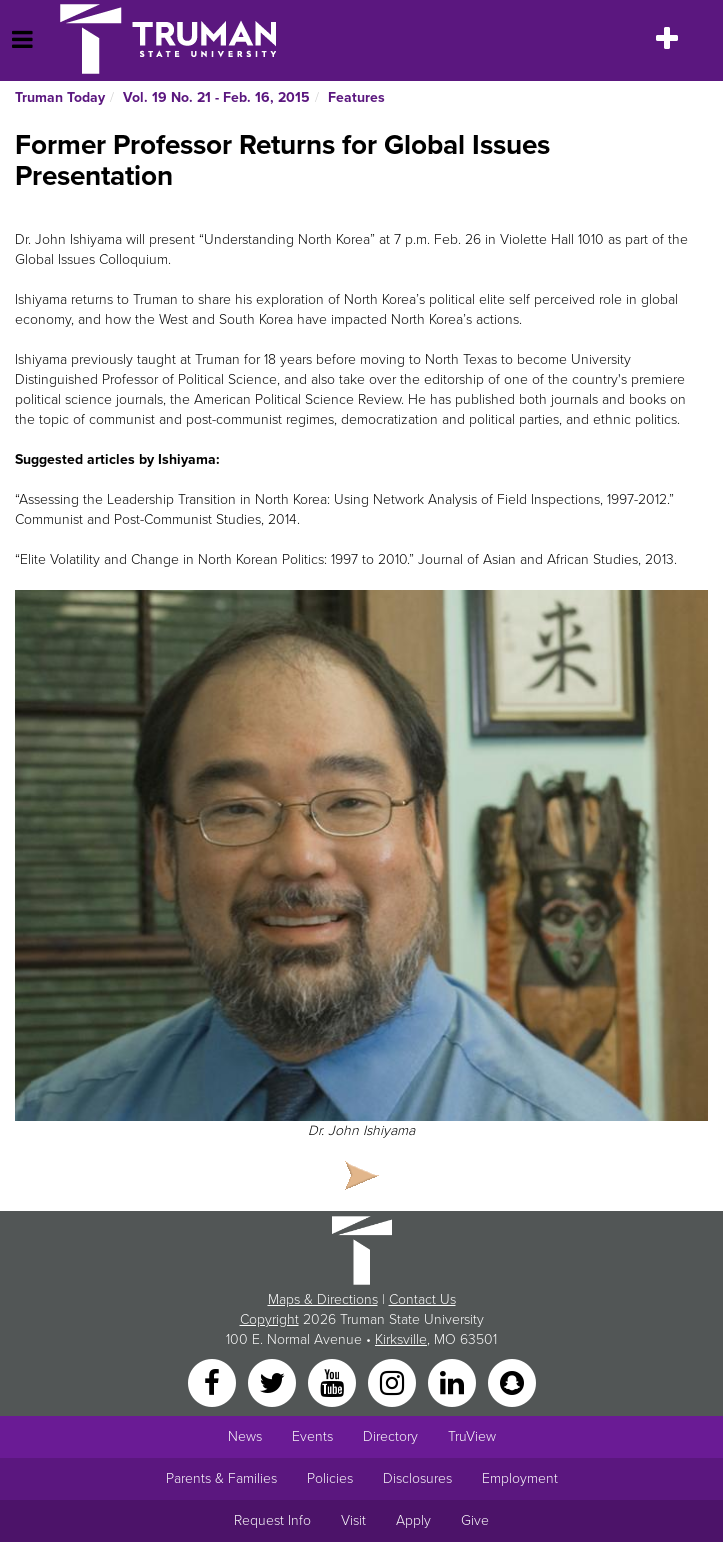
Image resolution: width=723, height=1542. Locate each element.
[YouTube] (334, 1381)
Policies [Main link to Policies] (330, 1478)
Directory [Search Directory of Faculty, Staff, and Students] (390, 1436)
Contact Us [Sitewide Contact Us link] (422, 1299)
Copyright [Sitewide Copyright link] (269, 1319)
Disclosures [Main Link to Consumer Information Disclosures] (417, 1478)
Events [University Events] (312, 1436)
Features (356, 97)
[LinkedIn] (454, 1381)
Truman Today (60, 97)
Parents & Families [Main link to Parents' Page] (221, 1478)
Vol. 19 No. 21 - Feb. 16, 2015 (216, 97)
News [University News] (245, 1436)
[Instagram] (394, 1381)
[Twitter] (274, 1381)
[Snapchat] (512, 1381)
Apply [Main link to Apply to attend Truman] (413, 1520)
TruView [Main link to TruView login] (472, 1436)
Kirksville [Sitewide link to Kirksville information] (401, 1339)
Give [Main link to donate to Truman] (475, 1520)
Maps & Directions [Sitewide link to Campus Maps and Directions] (323, 1299)
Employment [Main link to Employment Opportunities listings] (520, 1478)
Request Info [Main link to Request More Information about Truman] (272, 1520)
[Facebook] (214, 1381)
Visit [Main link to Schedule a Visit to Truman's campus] (353, 1520)
